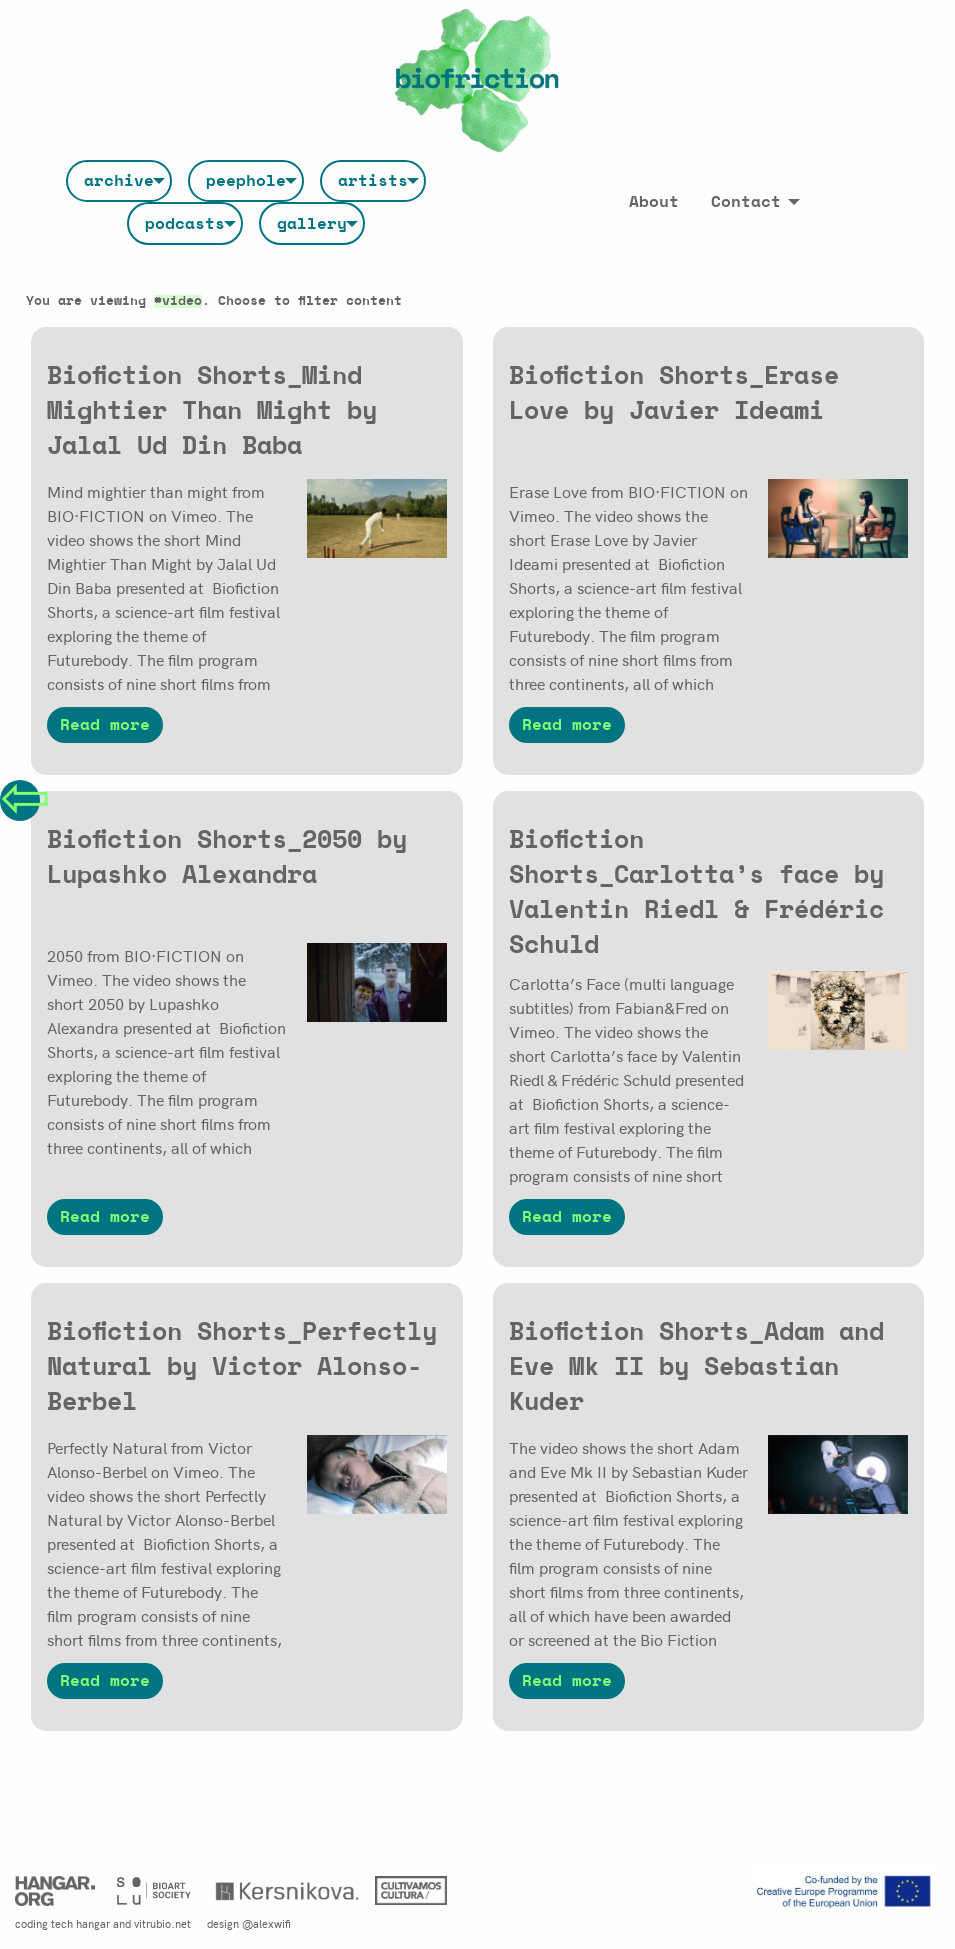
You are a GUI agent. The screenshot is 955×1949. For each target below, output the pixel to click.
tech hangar (80, 1923)
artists (373, 181)
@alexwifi (266, 1923)
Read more (105, 725)
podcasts (185, 224)
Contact (746, 202)
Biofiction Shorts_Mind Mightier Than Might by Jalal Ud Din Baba (212, 411)
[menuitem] (119, 181)
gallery (312, 224)
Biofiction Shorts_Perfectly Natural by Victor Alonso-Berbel (242, 1367)
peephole (246, 181)
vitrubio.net (162, 1923)
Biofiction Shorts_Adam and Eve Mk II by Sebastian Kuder (696, 1367)
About (654, 202)
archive (119, 181)
